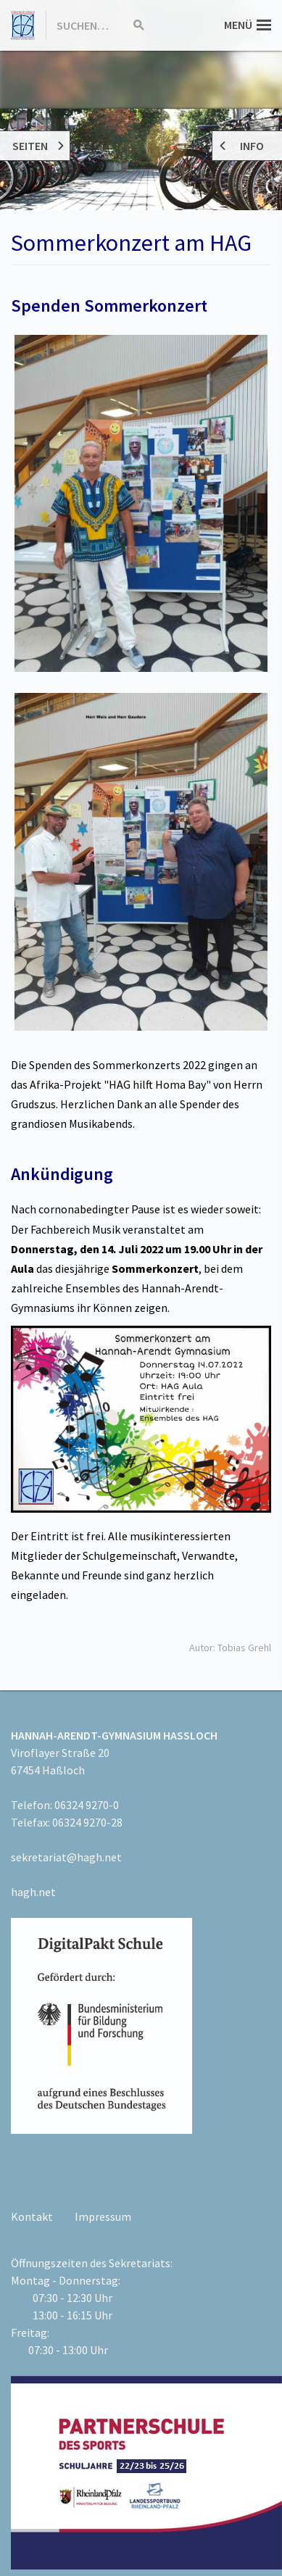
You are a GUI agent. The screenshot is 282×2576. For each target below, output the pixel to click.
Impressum (103, 2216)
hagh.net (33, 1892)
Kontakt (32, 2216)
